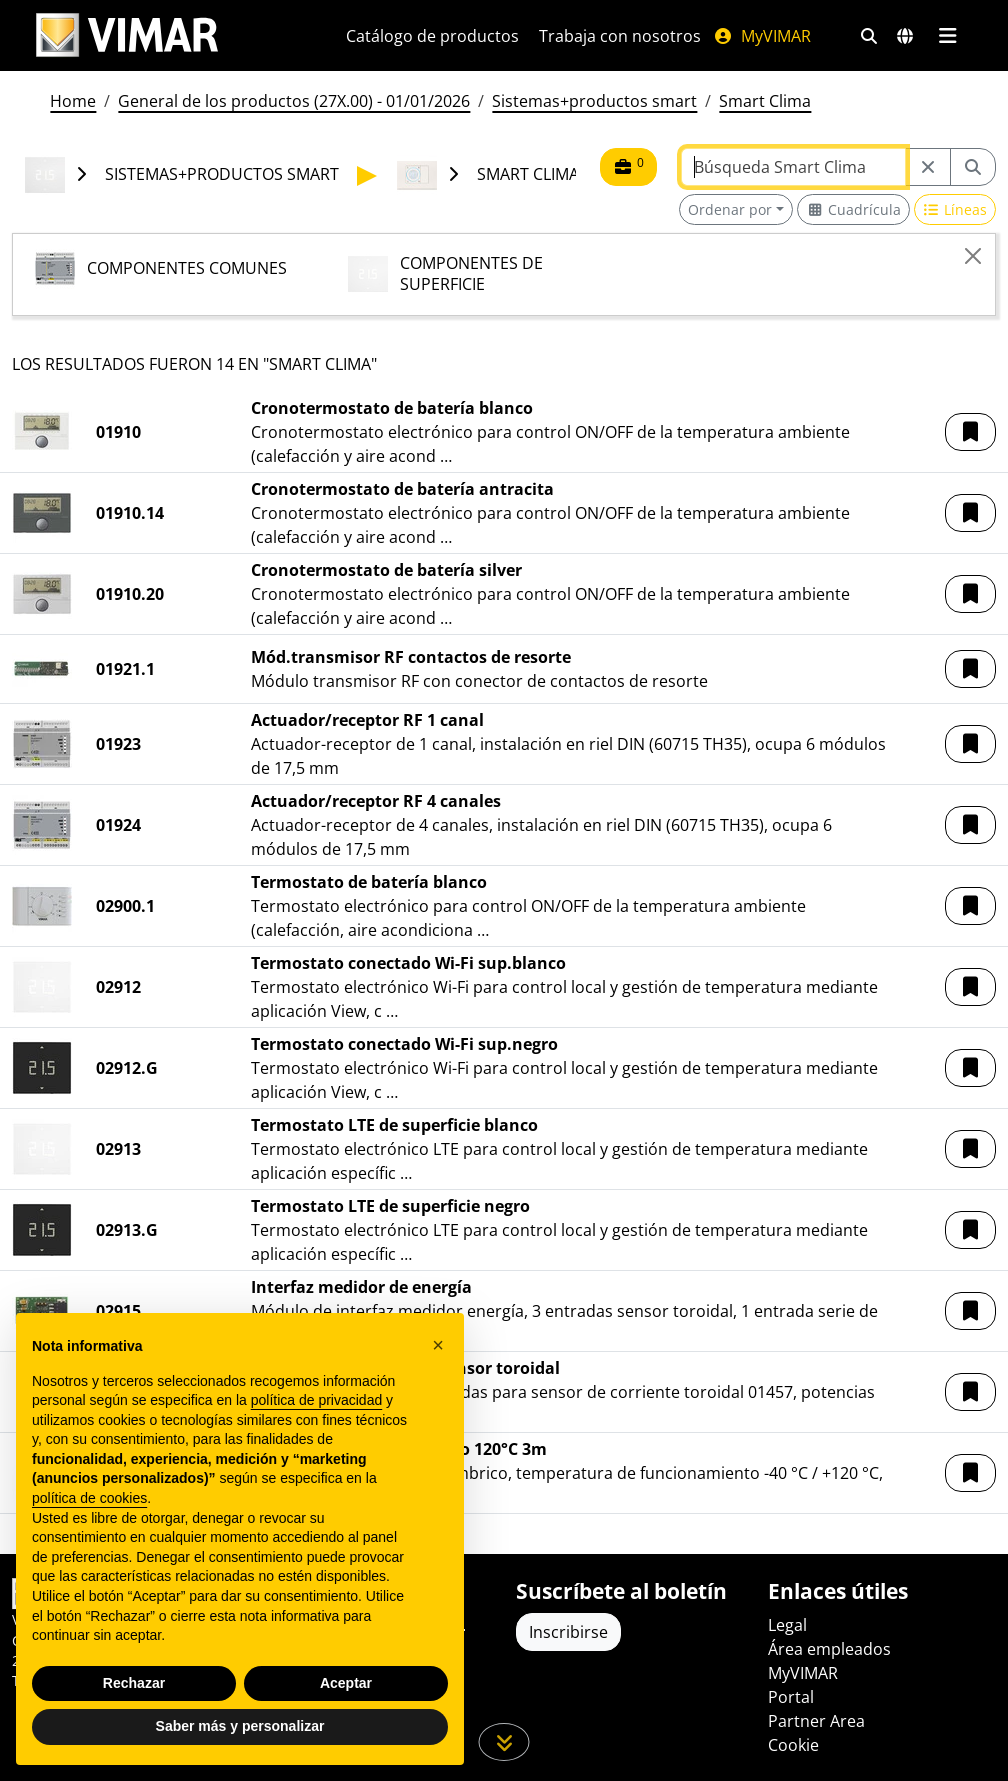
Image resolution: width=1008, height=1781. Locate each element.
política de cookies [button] (89, 1498)
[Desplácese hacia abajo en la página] (504, 1742)
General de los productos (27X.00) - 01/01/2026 (294, 101)
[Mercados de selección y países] (905, 36)
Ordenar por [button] (730, 209)
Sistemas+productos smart (594, 101)
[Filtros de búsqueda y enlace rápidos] (869, 36)
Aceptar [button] (346, 1683)
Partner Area (816, 1721)
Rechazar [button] (134, 1683)
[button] (970, 432)
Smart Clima (765, 101)
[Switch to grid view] (853, 209)
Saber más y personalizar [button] (240, 1726)
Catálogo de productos (432, 36)
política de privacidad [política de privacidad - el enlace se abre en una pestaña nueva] (317, 1400)
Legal (787, 1625)
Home (73, 101)
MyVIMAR (762, 36)
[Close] (973, 256)
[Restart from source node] (928, 167)
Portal (791, 1697)
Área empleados (829, 1649)
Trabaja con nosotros (620, 36)
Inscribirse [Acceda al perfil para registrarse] (568, 1632)
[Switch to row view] (955, 209)
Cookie (793, 1745)
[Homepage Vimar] (127, 35)
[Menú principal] (947, 36)
